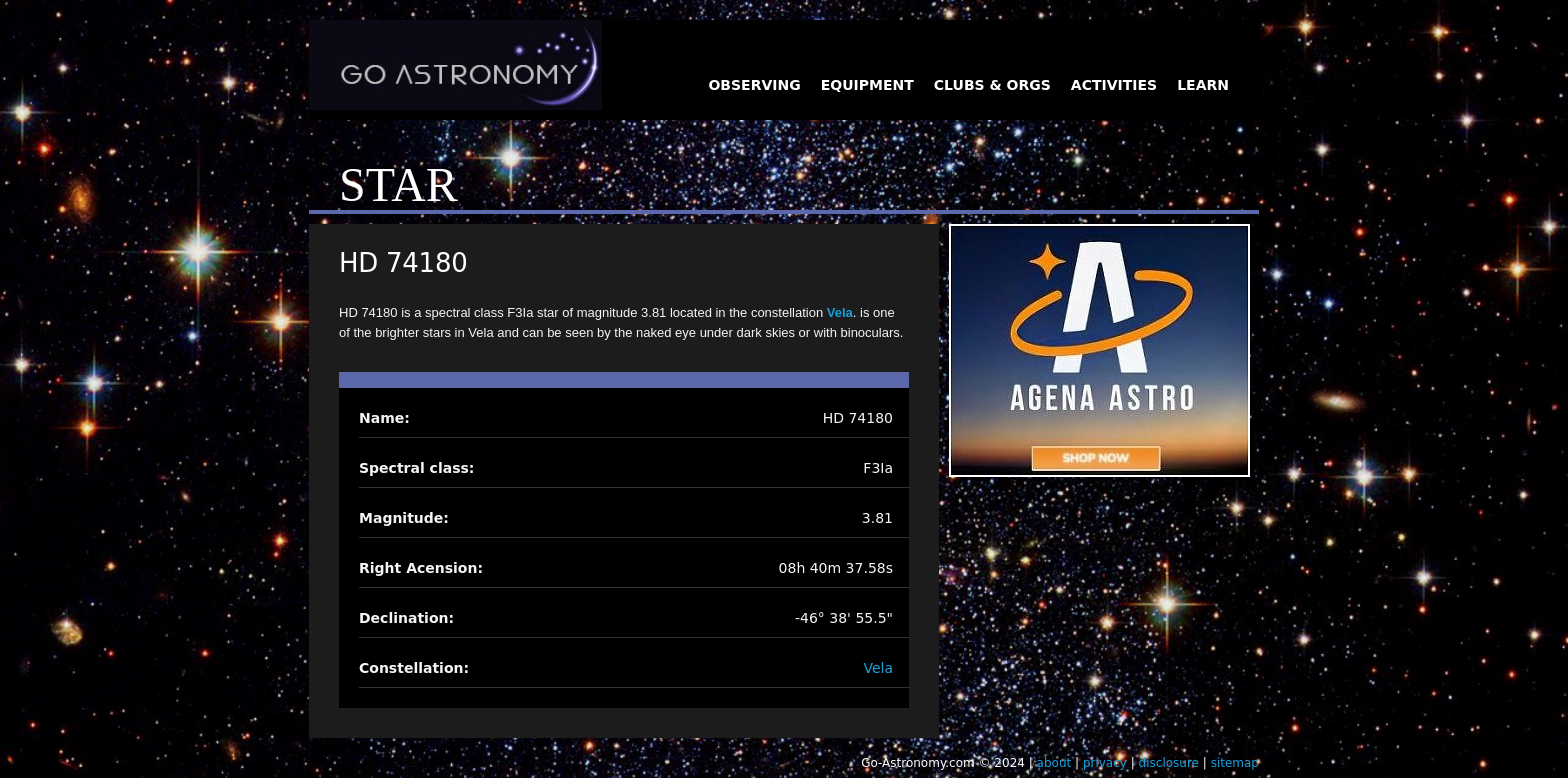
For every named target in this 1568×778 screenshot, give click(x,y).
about (1054, 763)
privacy (1105, 763)
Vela (840, 312)
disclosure (1169, 763)
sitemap (1235, 763)
